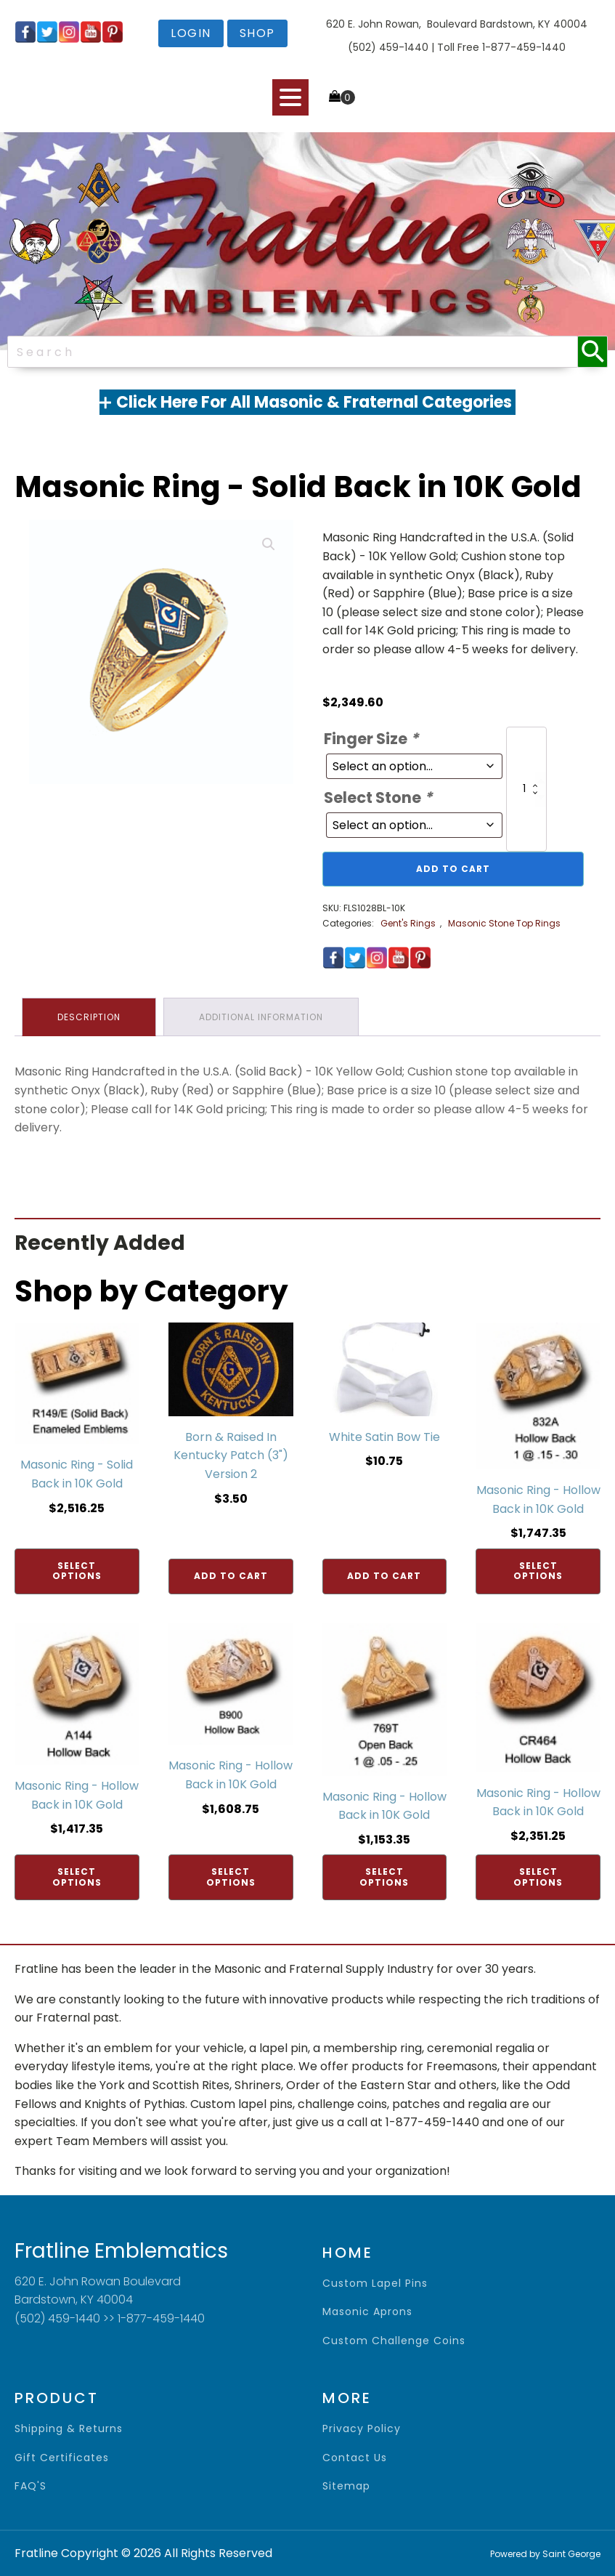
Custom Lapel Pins (375, 2283)
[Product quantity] (526, 789)
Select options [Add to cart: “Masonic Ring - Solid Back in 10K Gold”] (77, 1570)
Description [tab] (89, 1017)
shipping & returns (69, 2428)
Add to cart (453, 869)
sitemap (346, 2486)
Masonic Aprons (367, 2311)
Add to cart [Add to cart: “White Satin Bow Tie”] (384, 1576)
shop (257, 33)
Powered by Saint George (545, 2554)
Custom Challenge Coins (393, 2340)
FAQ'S (30, 2486)
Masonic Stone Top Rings (504, 923)
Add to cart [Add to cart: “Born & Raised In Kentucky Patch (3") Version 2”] (231, 1576)
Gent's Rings (408, 923)
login (191, 33)
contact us (354, 2457)
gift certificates (62, 2457)
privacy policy (361, 2428)
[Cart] (342, 97)
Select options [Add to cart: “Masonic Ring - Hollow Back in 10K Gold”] (538, 1570)
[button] (269, 544)
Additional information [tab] (261, 1017)
